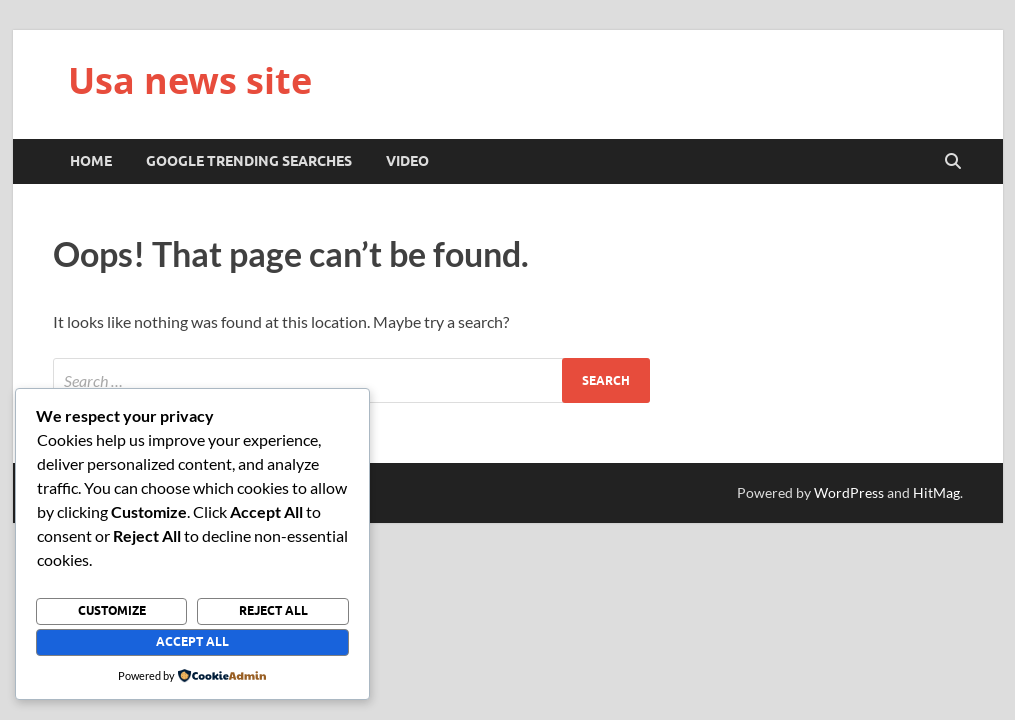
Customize (112, 610)
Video (407, 161)
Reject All (273, 610)
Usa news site (190, 80)
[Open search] (953, 162)
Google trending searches (249, 161)
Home (91, 161)
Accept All (192, 641)
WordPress (849, 492)
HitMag (936, 492)
